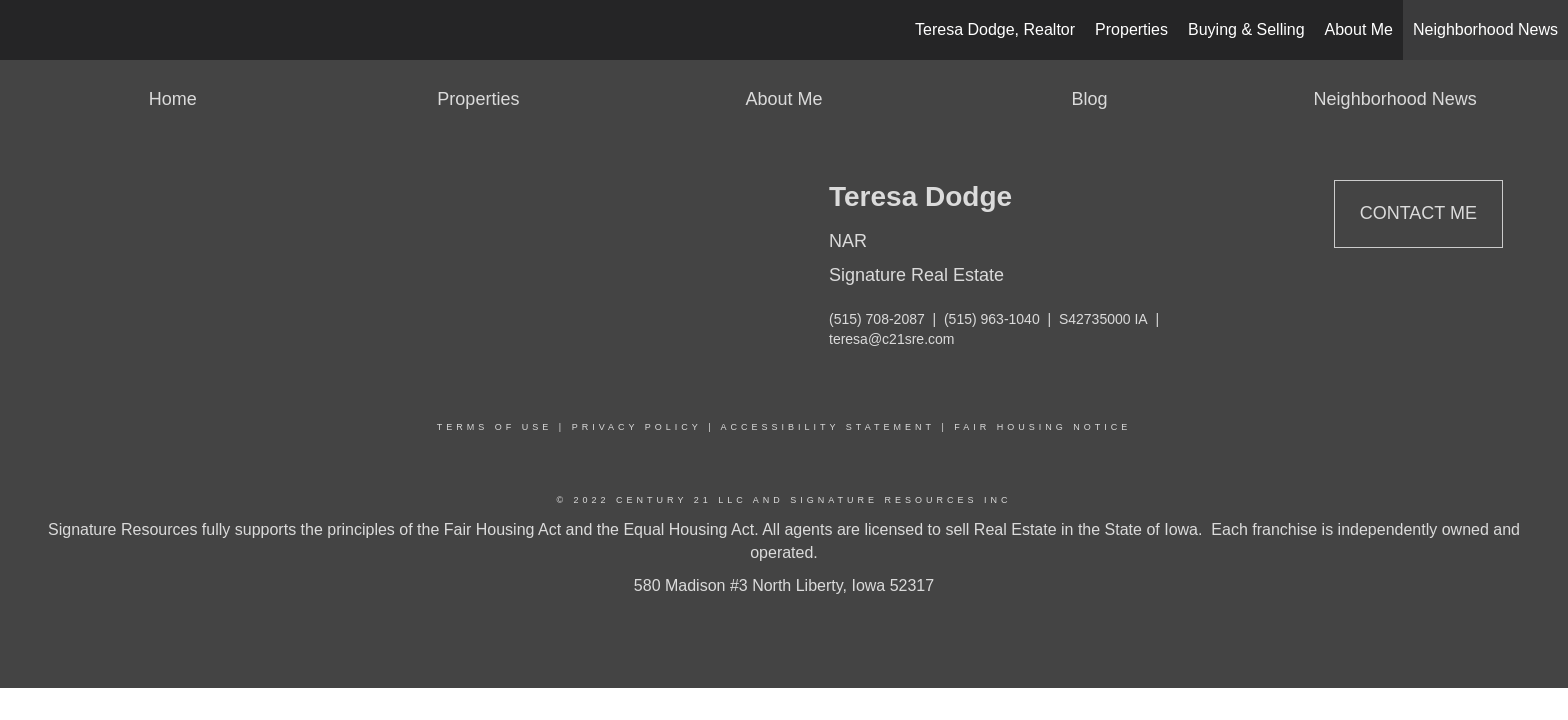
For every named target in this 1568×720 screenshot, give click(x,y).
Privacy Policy (637, 427)
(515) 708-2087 (877, 319)
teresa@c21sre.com (891, 339)
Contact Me (1418, 213)
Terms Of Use (495, 427)
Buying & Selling (1246, 29)
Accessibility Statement (828, 427)
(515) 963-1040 (992, 319)
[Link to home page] (25, 30)
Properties (1131, 29)
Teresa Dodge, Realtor (995, 29)
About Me (1359, 29)
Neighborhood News (1485, 29)
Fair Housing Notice (1042, 427)
